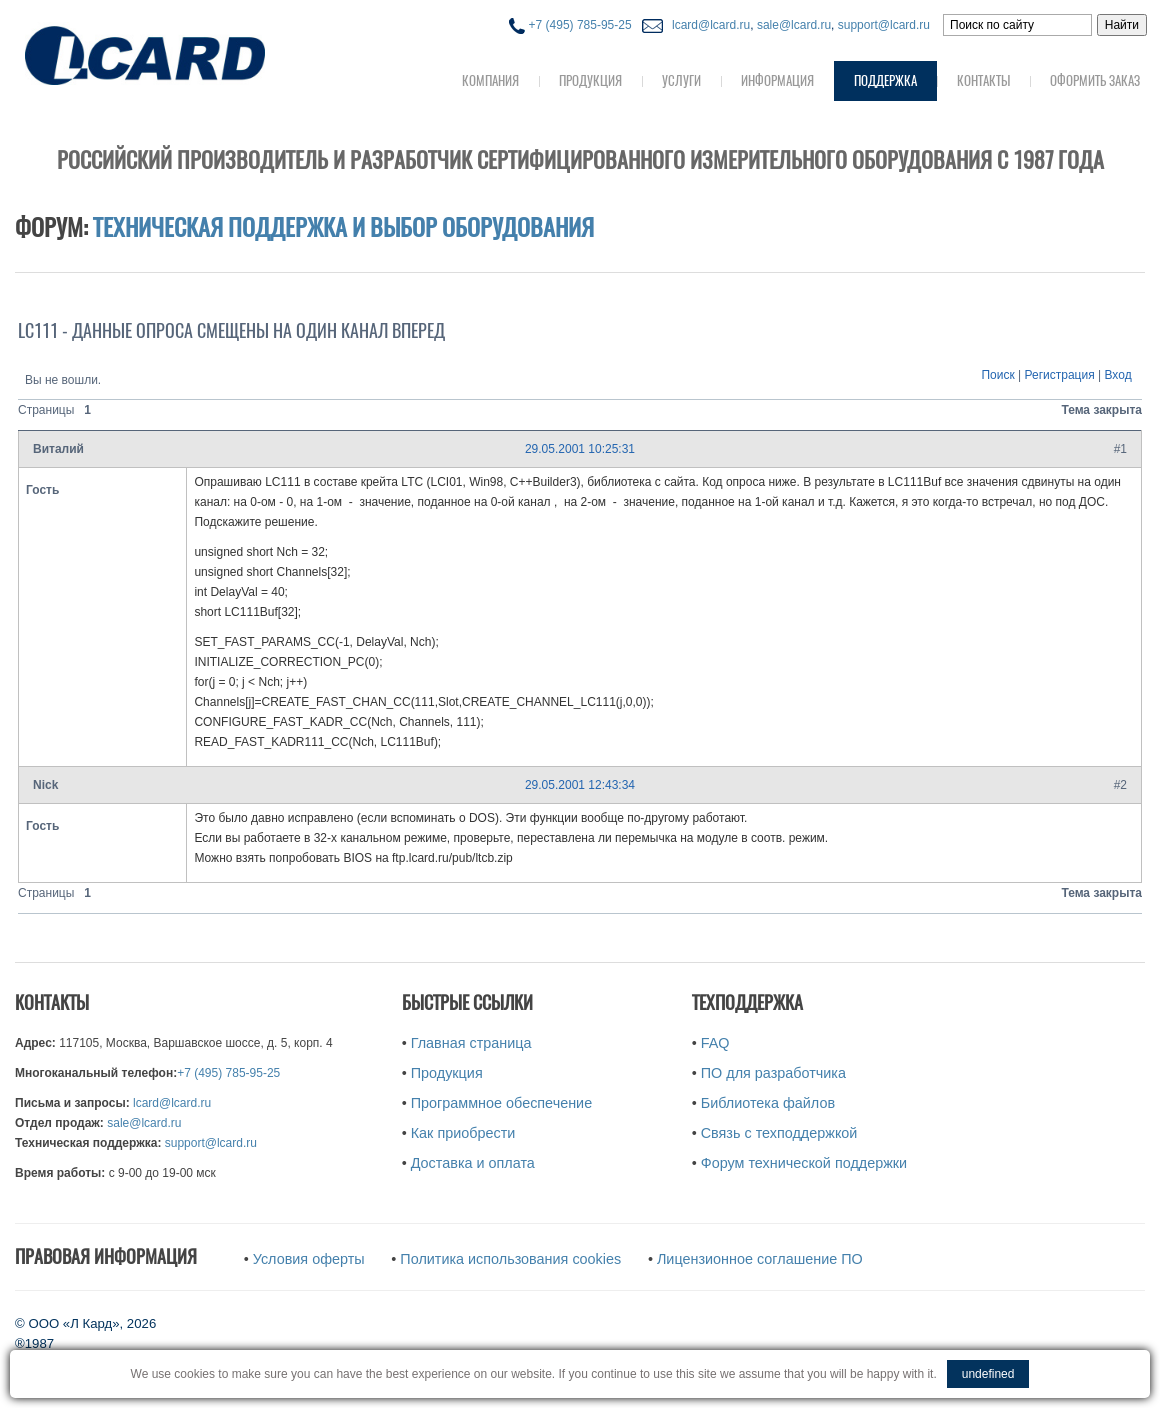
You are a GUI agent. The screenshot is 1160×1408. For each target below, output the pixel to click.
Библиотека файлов (768, 1103)
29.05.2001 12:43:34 (580, 785)
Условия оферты (309, 1259)
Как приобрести (463, 1133)
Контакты (983, 80)
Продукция (590, 80)
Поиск (997, 375)
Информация (777, 80)
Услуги (681, 80)
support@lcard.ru (884, 25)
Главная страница (471, 1043)
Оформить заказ (1095, 80)
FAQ (715, 1043)
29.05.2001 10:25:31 (580, 449)
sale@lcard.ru (794, 25)
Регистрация (1060, 375)
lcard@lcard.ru (708, 25)
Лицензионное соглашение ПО (760, 1259)
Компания (490, 80)
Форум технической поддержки (804, 1163)
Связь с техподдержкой (779, 1133)
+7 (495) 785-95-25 (570, 25)
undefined (988, 1374)
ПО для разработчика (773, 1073)
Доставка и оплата (473, 1163)
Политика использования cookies (510, 1259)
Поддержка (885, 80)
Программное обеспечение (501, 1103)
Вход (1118, 375)
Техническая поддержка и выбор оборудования (343, 227)
